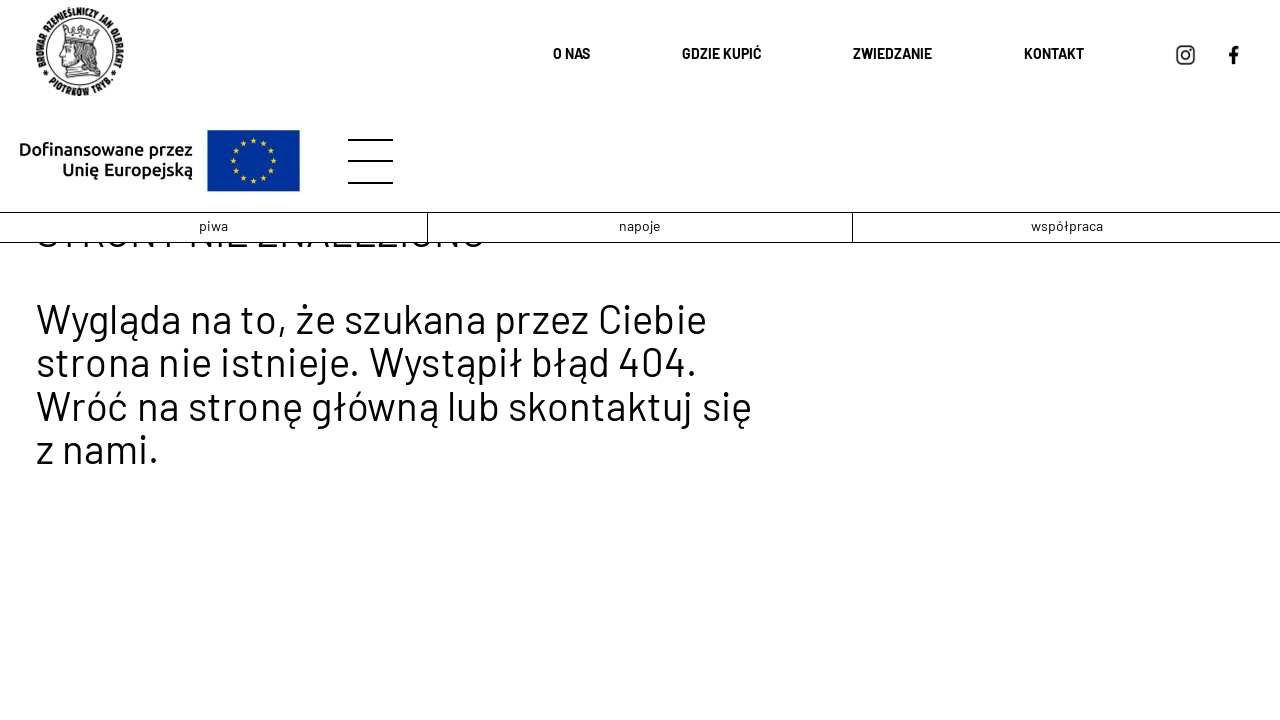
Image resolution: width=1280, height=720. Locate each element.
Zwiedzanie (892, 55)
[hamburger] (370, 161)
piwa (213, 227)
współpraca (1067, 227)
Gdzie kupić (722, 55)
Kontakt (1054, 55)
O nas (571, 55)
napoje (639, 227)
